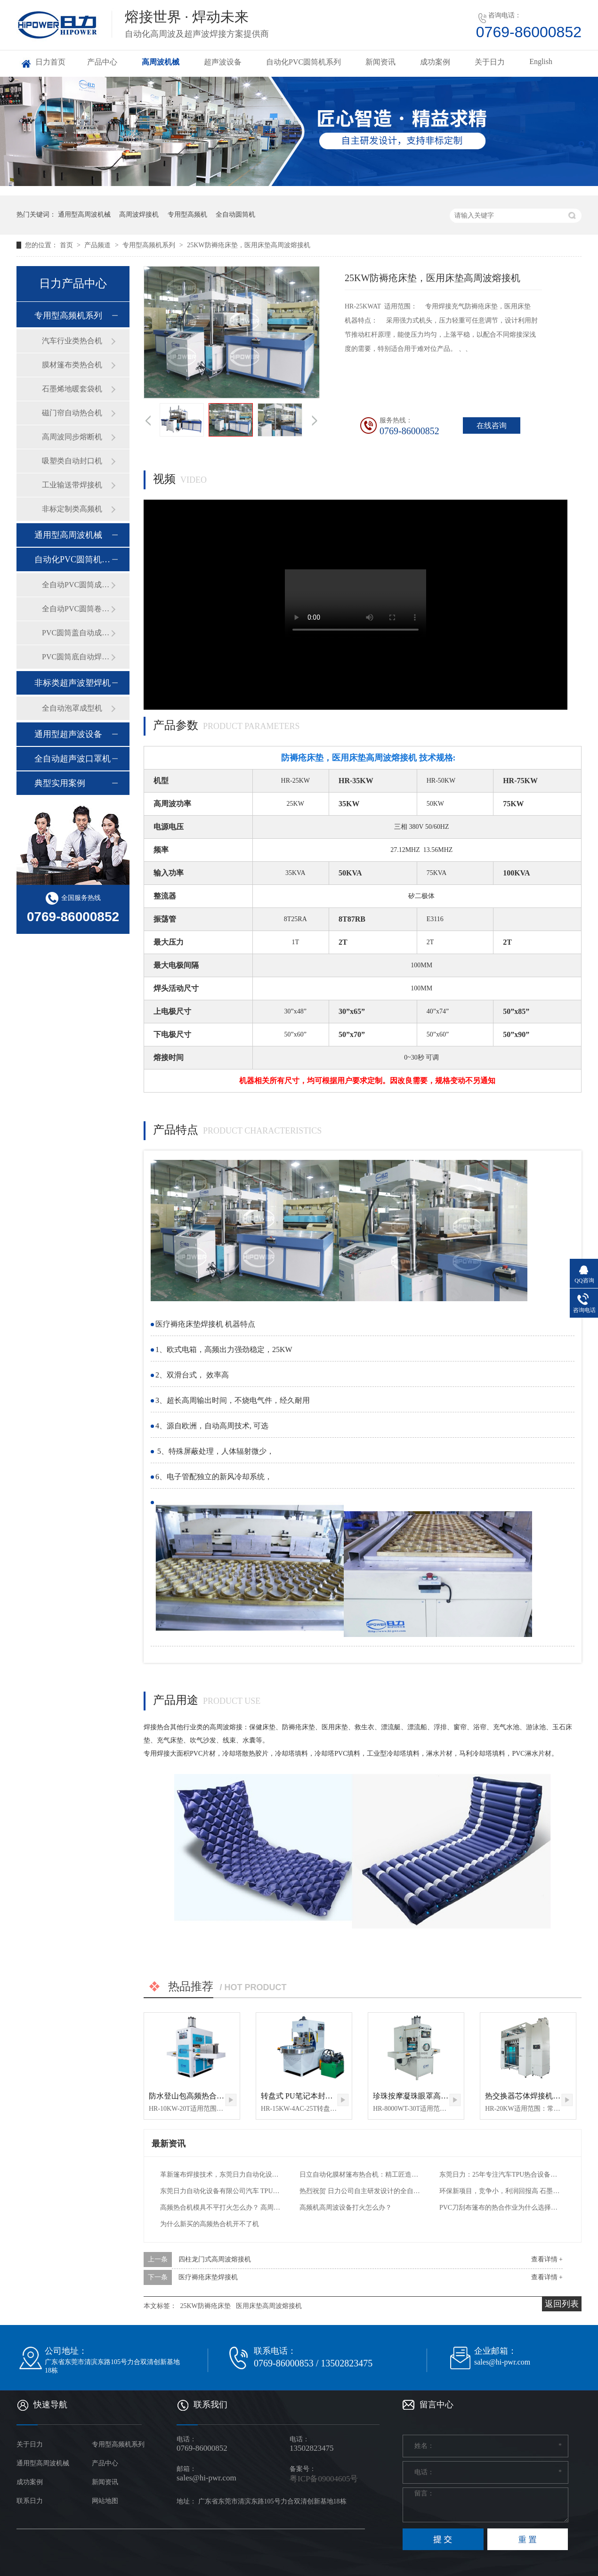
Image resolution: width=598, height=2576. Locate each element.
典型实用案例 (59, 783)
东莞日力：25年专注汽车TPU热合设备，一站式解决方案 (499, 2174)
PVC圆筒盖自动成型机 (76, 633)
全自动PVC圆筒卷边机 (76, 609)
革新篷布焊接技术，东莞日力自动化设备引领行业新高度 (220, 2174)
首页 (67, 245)
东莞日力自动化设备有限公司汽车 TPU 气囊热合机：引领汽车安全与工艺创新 (220, 2191)
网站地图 (105, 2500)
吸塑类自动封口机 (72, 461)
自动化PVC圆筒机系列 (303, 62)
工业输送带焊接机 (72, 485)
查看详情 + (547, 2259)
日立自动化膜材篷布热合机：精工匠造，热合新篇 (359, 2174)
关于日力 (490, 62)
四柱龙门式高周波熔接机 (214, 2259)
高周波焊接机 (139, 214)
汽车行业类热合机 (72, 341)
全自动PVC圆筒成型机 (76, 585)
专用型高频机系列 (149, 245)
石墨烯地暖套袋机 (72, 389)
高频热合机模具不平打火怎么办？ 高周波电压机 (220, 2207)
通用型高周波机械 (84, 214)
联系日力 (29, 2500)
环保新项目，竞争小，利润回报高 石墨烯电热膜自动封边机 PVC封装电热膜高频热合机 (499, 2191)
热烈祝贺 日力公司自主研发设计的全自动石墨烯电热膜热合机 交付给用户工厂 (359, 2191)
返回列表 (562, 2304)
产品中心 (102, 62)
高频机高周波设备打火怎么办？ (345, 2207)
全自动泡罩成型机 (72, 708)
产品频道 (98, 245)
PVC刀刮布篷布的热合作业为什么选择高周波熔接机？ (499, 2207)
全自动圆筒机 (235, 214)
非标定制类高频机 (72, 509)
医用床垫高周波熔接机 (269, 2305)
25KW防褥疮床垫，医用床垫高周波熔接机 (248, 245)
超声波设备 (223, 62)
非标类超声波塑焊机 (72, 683)
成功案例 (435, 62)
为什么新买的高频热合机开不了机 (209, 2224)
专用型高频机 (187, 214)
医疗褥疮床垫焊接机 (208, 2277)
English (540, 61)
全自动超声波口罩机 (72, 758)
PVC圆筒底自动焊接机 (76, 657)
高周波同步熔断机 (72, 437)
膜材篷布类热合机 (72, 365)
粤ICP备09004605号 (324, 2478)
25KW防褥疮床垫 (205, 2305)
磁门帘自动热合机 (72, 413)
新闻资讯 (380, 62)
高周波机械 (160, 62)
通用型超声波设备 (68, 734)
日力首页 (50, 62)
